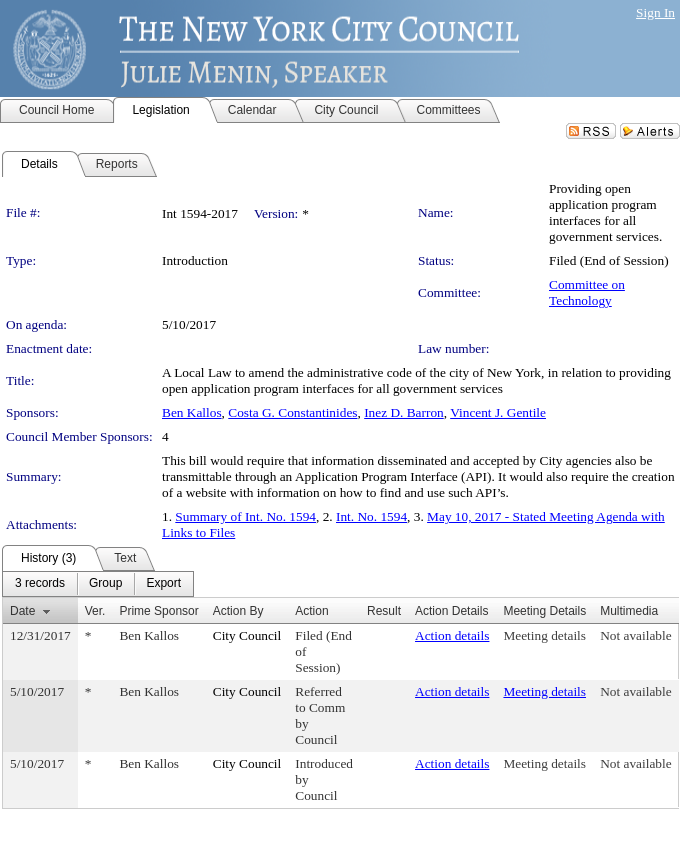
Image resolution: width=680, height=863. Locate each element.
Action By (238, 611)
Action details (452, 635)
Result (384, 611)
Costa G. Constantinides (292, 412)
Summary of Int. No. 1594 (245, 516)
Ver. (95, 611)
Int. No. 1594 (371, 516)
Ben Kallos (192, 412)
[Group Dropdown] (105, 584)
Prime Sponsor (158, 611)
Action (311, 611)
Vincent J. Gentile (498, 412)
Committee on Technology (587, 292)
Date (22, 611)
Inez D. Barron (404, 412)
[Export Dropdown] (163, 584)
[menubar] (98, 584)
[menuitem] (40, 584)
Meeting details (544, 635)
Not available (635, 635)
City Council (247, 635)
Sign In (655, 12)
